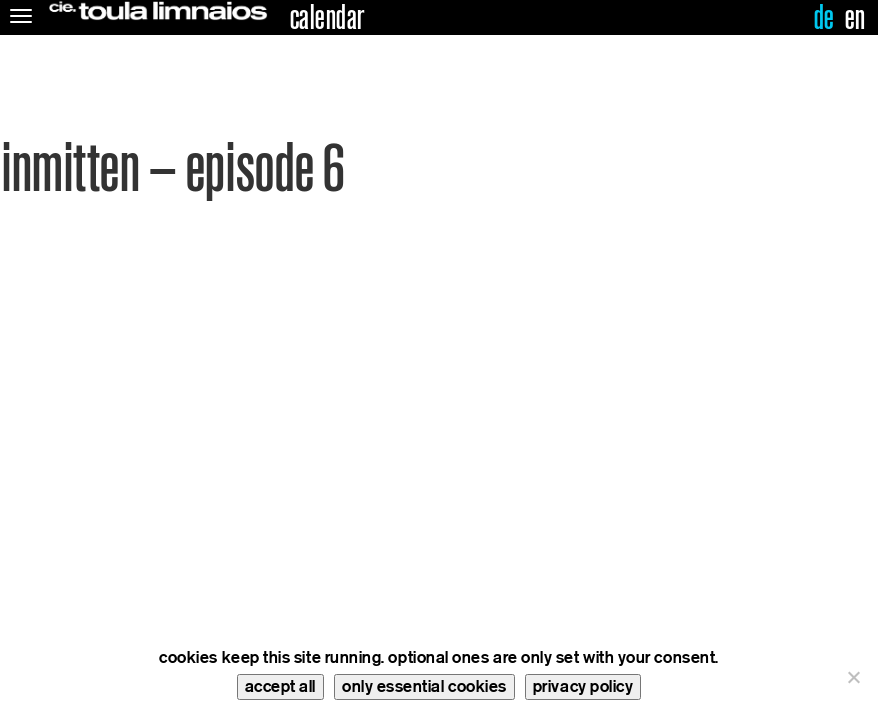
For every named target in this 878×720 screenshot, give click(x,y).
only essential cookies (424, 686)
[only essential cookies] (853, 677)
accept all (280, 686)
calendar (327, 18)
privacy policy (583, 686)
